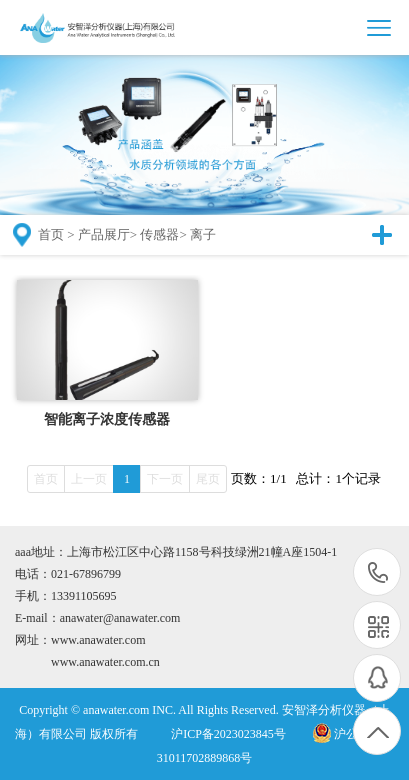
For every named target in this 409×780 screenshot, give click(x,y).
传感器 (159, 234)
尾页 (208, 479)
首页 (51, 234)
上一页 (89, 479)
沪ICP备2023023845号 (228, 734)
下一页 (165, 479)
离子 (203, 234)
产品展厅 (104, 234)
